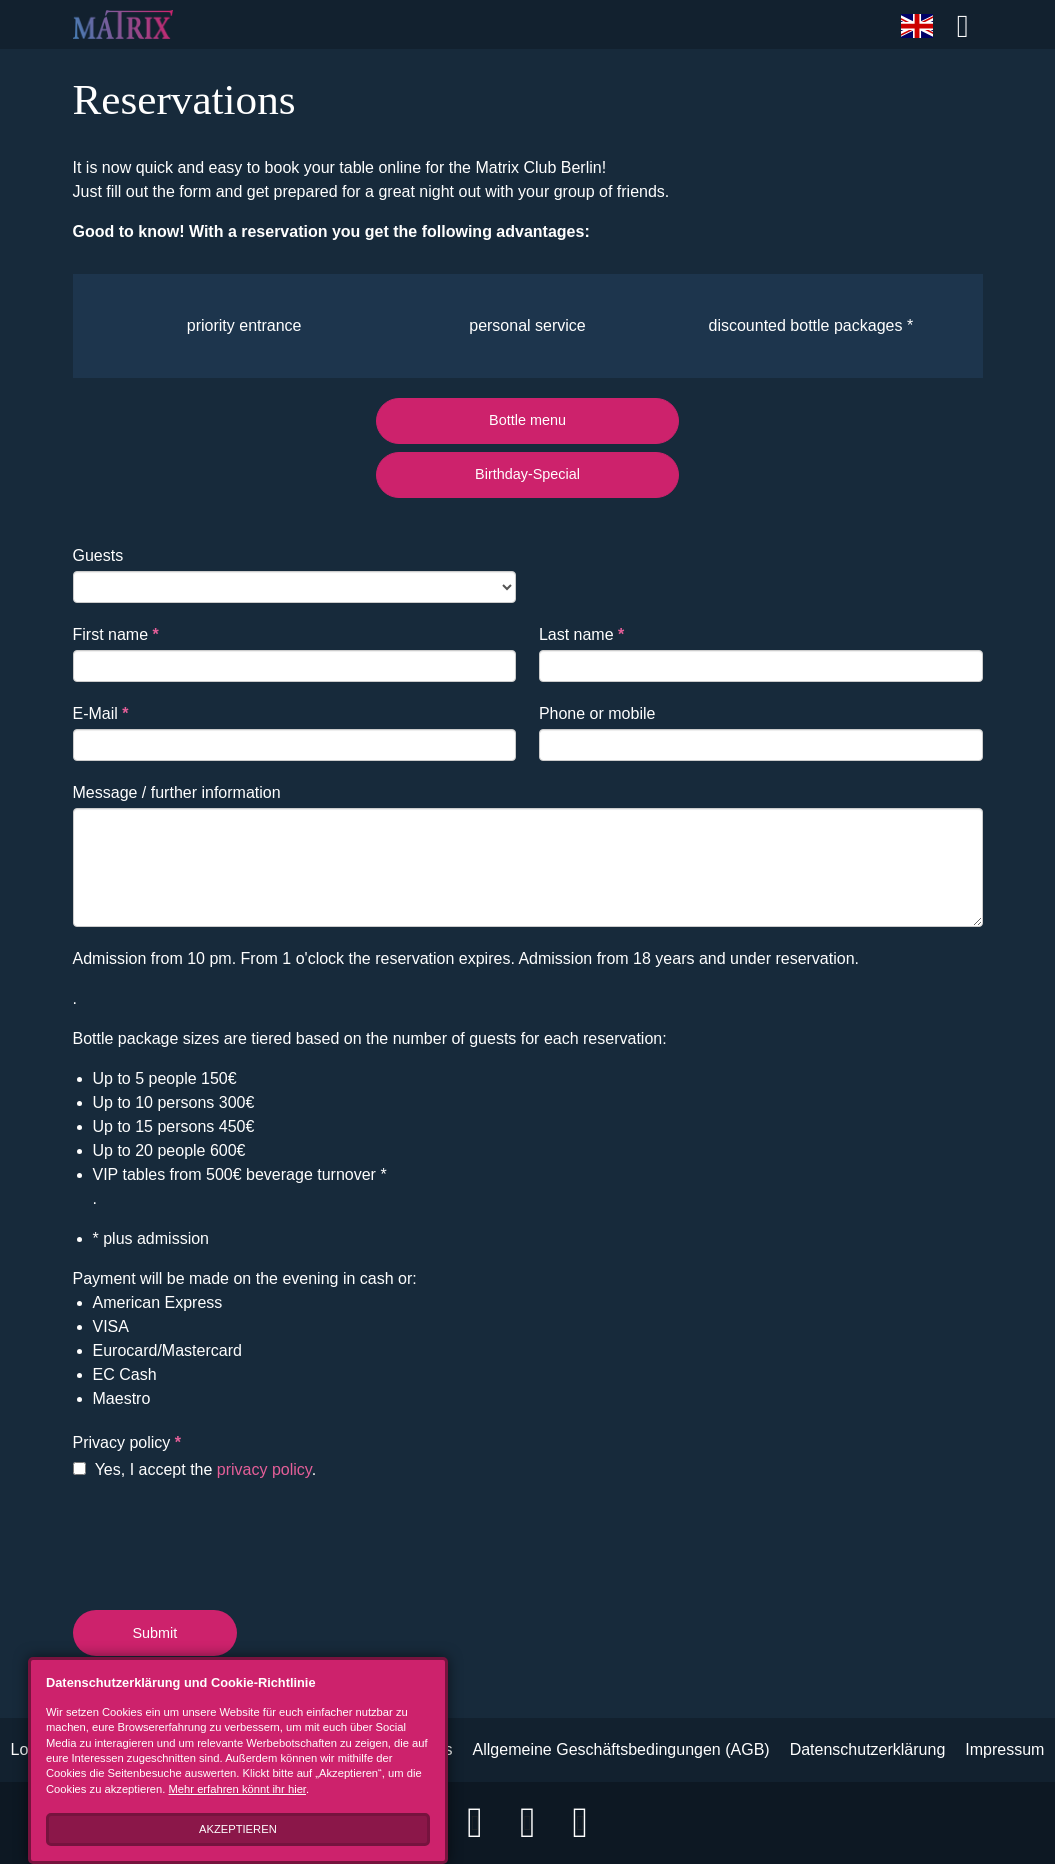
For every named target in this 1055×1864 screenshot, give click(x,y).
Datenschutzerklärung (868, 1749)
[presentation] (225, 1541)
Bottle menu (527, 420)
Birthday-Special (527, 474)
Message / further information (177, 792)
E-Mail (101, 713)
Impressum (1004, 1749)
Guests (98, 555)
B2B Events (411, 1749)
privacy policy (264, 1469)
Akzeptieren (218, 1829)
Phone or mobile (597, 713)
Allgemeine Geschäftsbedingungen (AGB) (621, 1749)
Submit (155, 1633)
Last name (581, 634)
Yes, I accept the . (195, 1469)
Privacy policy (127, 1442)
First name (116, 634)
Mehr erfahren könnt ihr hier (180, 1789)
